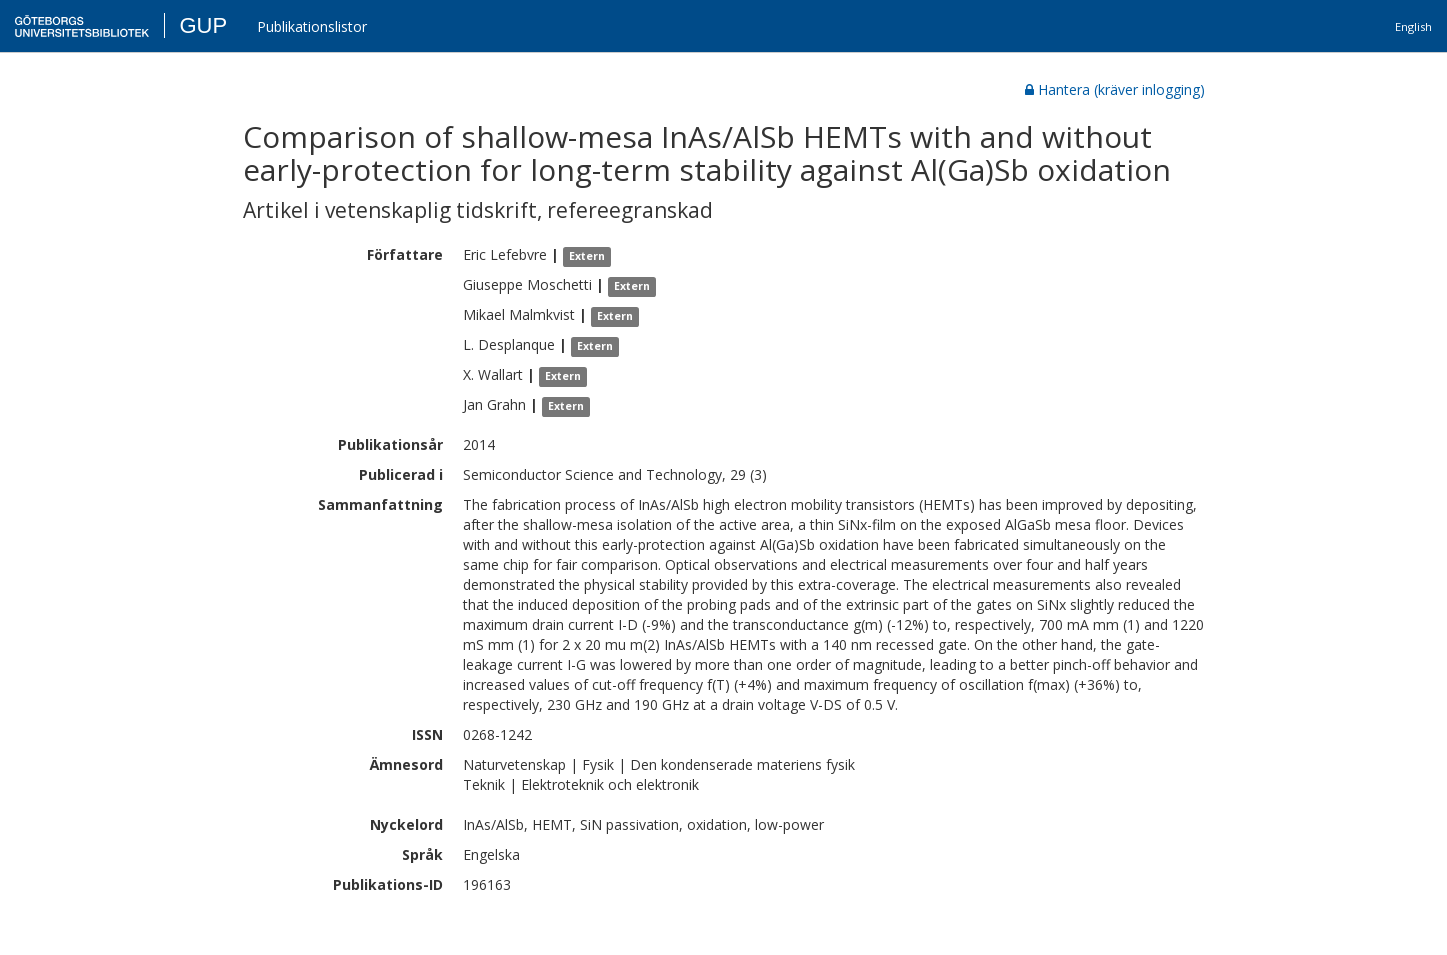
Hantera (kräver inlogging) (1115, 89)
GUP (203, 25)
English (1413, 26)
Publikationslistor (312, 26)
